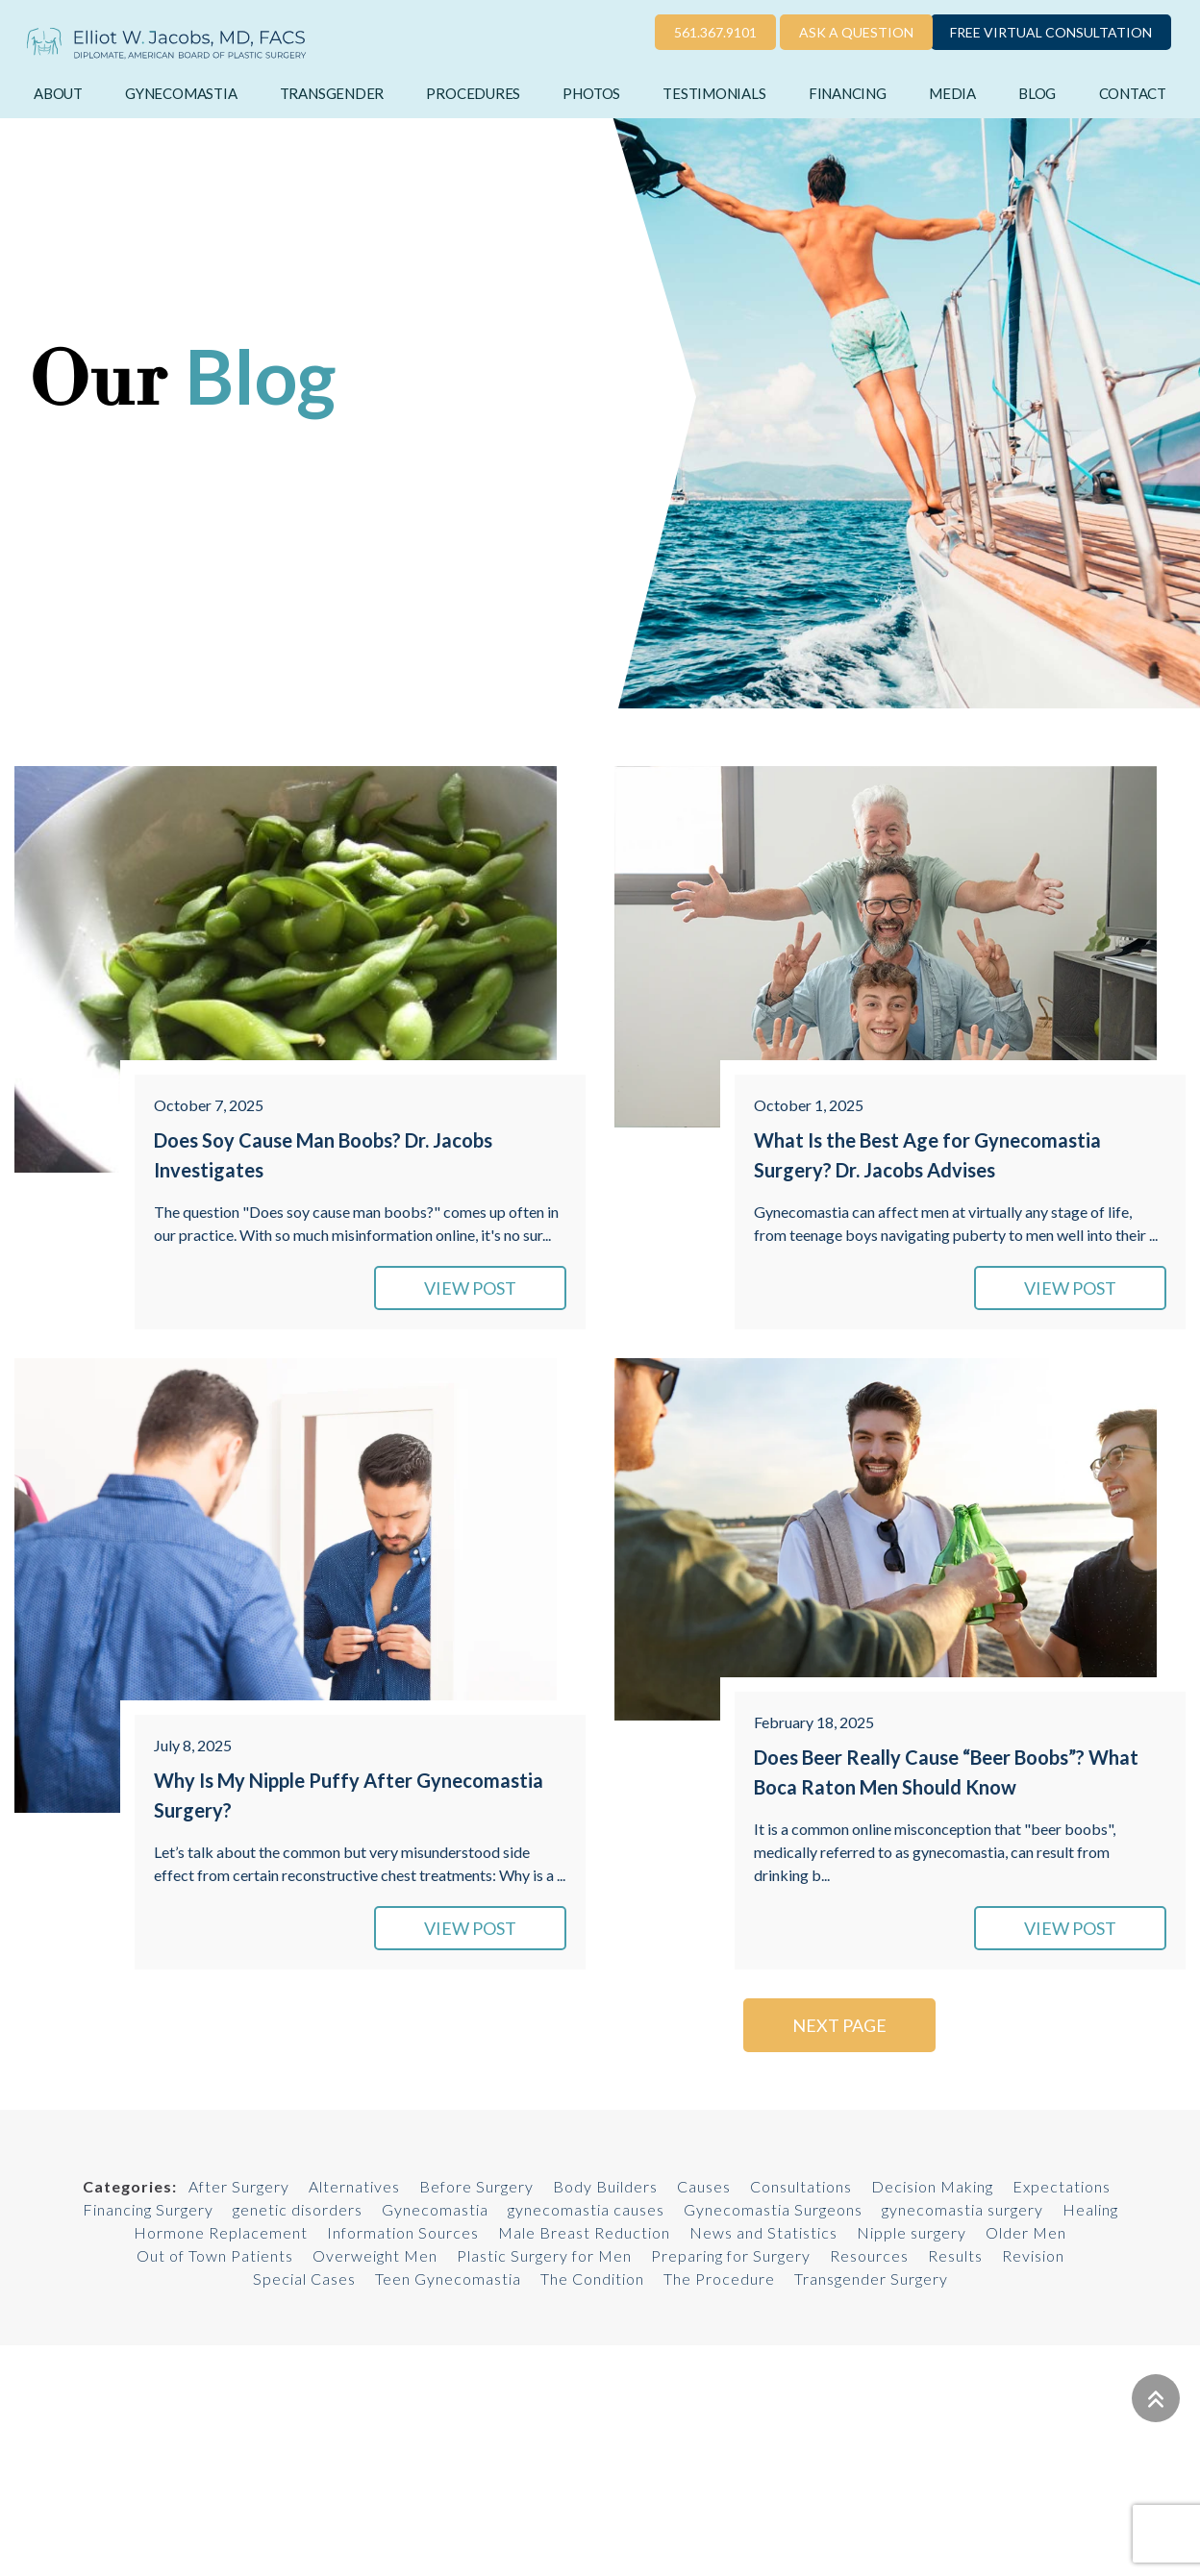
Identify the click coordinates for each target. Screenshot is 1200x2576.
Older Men (1026, 2232)
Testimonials (713, 93)
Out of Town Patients (215, 2255)
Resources (869, 2255)
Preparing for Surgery (731, 2255)
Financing (848, 93)
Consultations (801, 2186)
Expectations (1061, 2186)
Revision (1033, 2255)
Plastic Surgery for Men (544, 2255)
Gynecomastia (181, 93)
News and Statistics (763, 2232)
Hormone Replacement (221, 2232)
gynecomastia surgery (962, 2209)
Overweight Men (375, 2255)
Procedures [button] (473, 93)
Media (952, 93)
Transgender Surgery (871, 2278)
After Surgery (238, 2186)
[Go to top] (1156, 2398)
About (58, 93)
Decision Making (932, 2186)
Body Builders (605, 2186)
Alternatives (354, 2186)
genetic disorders (297, 2209)
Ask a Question (856, 32)
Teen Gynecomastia (448, 2278)
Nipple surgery (911, 2232)
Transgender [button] (332, 93)
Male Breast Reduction (584, 2232)
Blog (1037, 93)
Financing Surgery (148, 2209)
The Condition (592, 2278)
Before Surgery (476, 2186)
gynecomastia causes (586, 2209)
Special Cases (304, 2278)
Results (955, 2255)
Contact (1132, 93)
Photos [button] (591, 93)
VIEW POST (470, 1288)
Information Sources (403, 2232)
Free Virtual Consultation (1051, 32)
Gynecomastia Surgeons (773, 2209)
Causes (704, 2186)
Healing (1090, 2209)
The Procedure (719, 2278)
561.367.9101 (715, 32)
